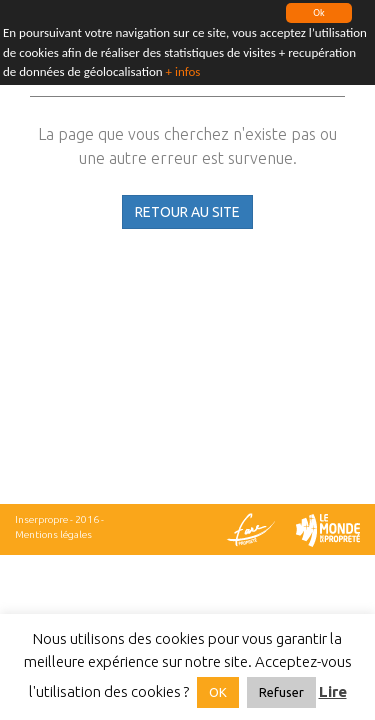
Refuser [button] (281, 692)
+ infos (183, 71)
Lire (333, 691)
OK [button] (218, 692)
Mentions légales (53, 534)
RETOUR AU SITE (187, 212)
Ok (318, 12)
